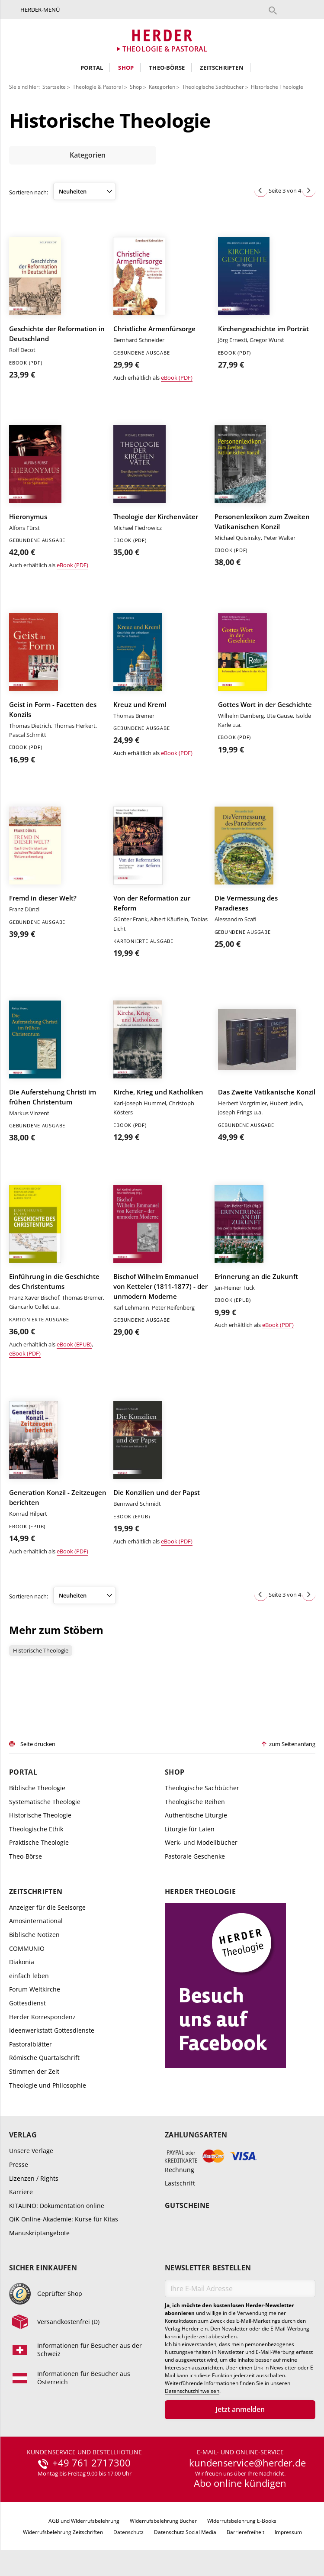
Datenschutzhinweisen (192, 2391)
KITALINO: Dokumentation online (56, 2206)
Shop (126, 67)
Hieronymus (28, 516)
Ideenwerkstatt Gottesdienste (51, 2030)
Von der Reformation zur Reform (151, 903)
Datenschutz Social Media (185, 2532)
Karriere (21, 2192)
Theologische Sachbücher (213, 86)
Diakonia (21, 1962)
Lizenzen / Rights (33, 2178)
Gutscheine (187, 2206)
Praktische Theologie (39, 1842)
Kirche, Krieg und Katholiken (158, 1092)
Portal (91, 67)
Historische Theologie (277, 86)
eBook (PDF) (176, 377)
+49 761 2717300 (91, 2463)
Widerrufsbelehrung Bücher (163, 2520)
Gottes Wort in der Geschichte (265, 704)
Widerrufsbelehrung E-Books (241, 2520)
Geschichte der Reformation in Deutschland (57, 333)
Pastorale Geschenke (195, 1856)
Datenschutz (128, 2532)
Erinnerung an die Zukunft (256, 1276)
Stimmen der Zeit (34, 2071)
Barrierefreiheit (245, 2532)
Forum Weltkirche (34, 1989)
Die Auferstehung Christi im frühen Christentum (52, 1097)
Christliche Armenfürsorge (154, 328)
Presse (18, 2164)
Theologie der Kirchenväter (155, 516)
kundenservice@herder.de (247, 2463)
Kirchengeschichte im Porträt (263, 328)
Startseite (54, 86)
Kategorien (162, 86)
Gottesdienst (27, 2003)
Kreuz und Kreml (139, 704)
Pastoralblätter (30, 2044)
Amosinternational (36, 1921)
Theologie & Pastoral (98, 86)
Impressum (288, 2532)
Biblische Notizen (34, 1934)
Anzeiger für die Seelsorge (47, 1907)
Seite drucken (37, 1744)
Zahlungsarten (196, 2135)
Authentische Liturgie (196, 1815)
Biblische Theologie (37, 1788)
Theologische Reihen (195, 1802)
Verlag (23, 2135)
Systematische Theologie (44, 1802)
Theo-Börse (167, 67)
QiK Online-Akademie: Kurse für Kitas (63, 2219)
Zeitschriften (222, 67)
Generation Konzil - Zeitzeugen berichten (57, 1497)
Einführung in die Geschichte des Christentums (54, 1281)
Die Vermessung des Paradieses (246, 903)
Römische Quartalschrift (44, 2057)
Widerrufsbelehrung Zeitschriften (63, 2532)
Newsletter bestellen (208, 2268)
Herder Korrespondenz (42, 2017)
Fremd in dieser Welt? (43, 898)
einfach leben (29, 1976)
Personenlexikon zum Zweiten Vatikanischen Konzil (262, 521)
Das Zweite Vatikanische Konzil (266, 1092)
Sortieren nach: (28, 192)
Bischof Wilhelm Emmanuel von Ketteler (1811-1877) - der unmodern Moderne (160, 1286)
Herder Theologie (200, 1892)
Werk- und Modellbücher (201, 1842)
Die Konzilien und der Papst (156, 1492)
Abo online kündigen (240, 2483)
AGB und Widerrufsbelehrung (83, 2520)
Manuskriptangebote (39, 2233)
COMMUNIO (27, 1948)
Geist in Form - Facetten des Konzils (52, 709)
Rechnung (179, 2169)
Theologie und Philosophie (47, 2085)
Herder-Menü (40, 9)
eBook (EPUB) (74, 1344)
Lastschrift (180, 2183)
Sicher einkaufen (43, 2268)
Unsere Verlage (31, 2151)
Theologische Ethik (36, 1829)
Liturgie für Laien (190, 1829)
